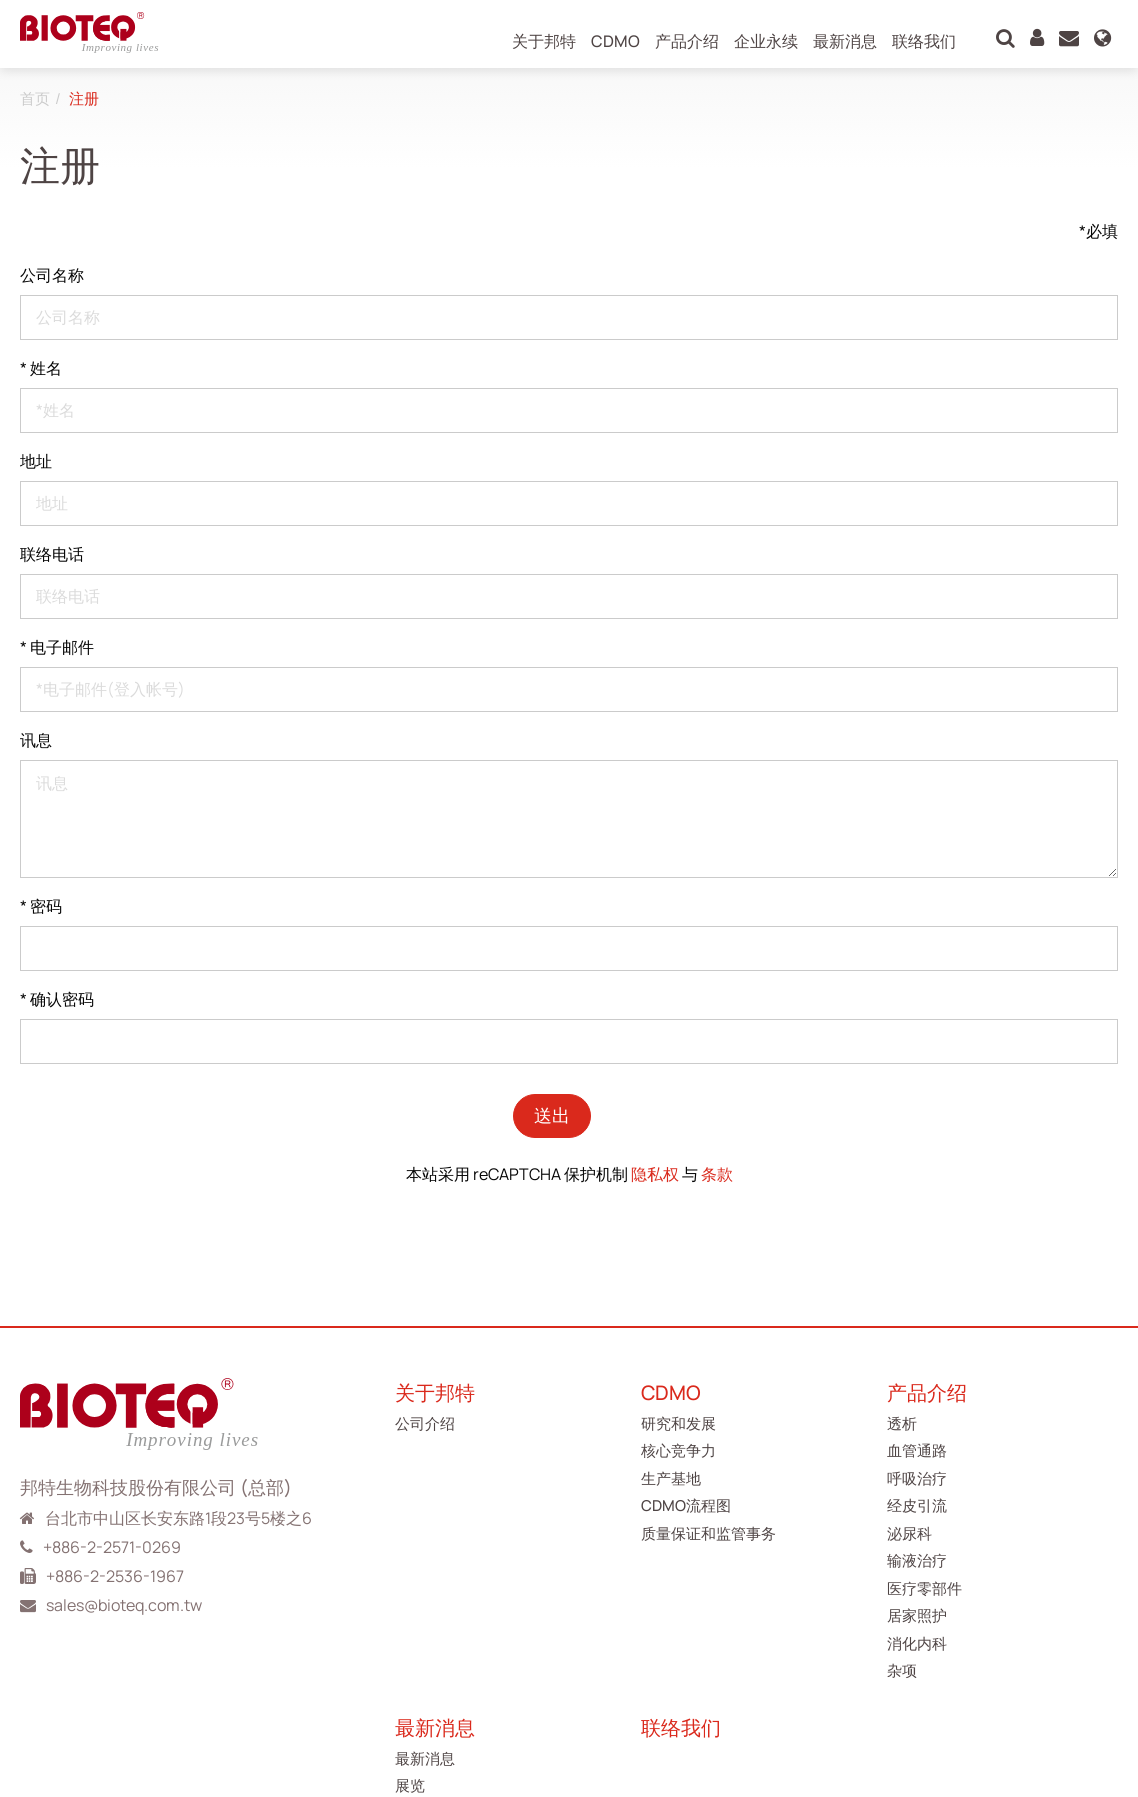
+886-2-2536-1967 (115, 1576)
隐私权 (655, 1174)
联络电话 (52, 554)
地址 (36, 461)
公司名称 (52, 275)
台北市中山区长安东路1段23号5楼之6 (178, 1518)
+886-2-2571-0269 (112, 1547)
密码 (41, 906)
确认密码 (57, 999)
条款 (717, 1174)
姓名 (41, 368)
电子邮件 (57, 647)
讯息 (36, 740)
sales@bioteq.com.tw (124, 1605)
